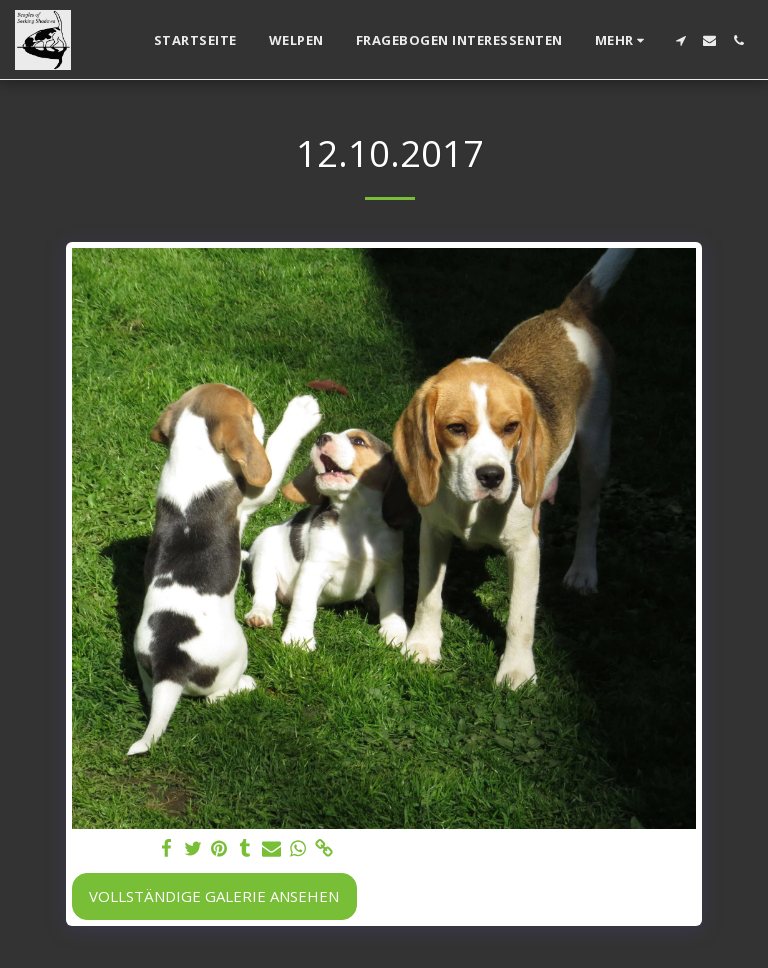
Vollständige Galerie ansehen (214, 896)
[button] (680, 40)
